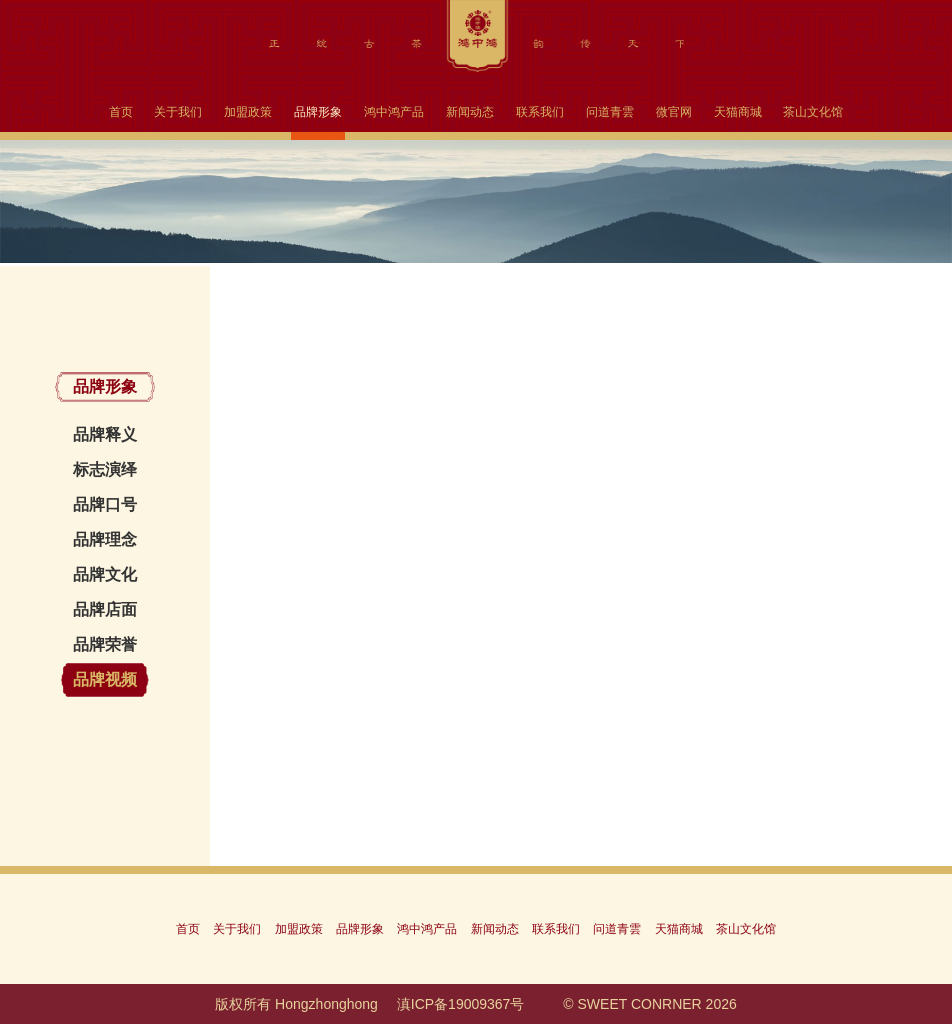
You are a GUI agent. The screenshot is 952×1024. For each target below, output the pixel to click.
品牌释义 (105, 434)
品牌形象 (318, 112)
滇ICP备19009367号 (461, 1004)
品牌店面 (105, 609)
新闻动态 (470, 112)
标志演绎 (105, 469)
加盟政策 (248, 112)
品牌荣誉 (105, 644)
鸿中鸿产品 (394, 112)
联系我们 (540, 112)
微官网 (674, 112)
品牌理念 (105, 539)
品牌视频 (105, 679)
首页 (121, 112)
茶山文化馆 (813, 112)
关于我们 (178, 112)
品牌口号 (105, 504)
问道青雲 (610, 112)
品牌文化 (105, 574)
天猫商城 (738, 112)
